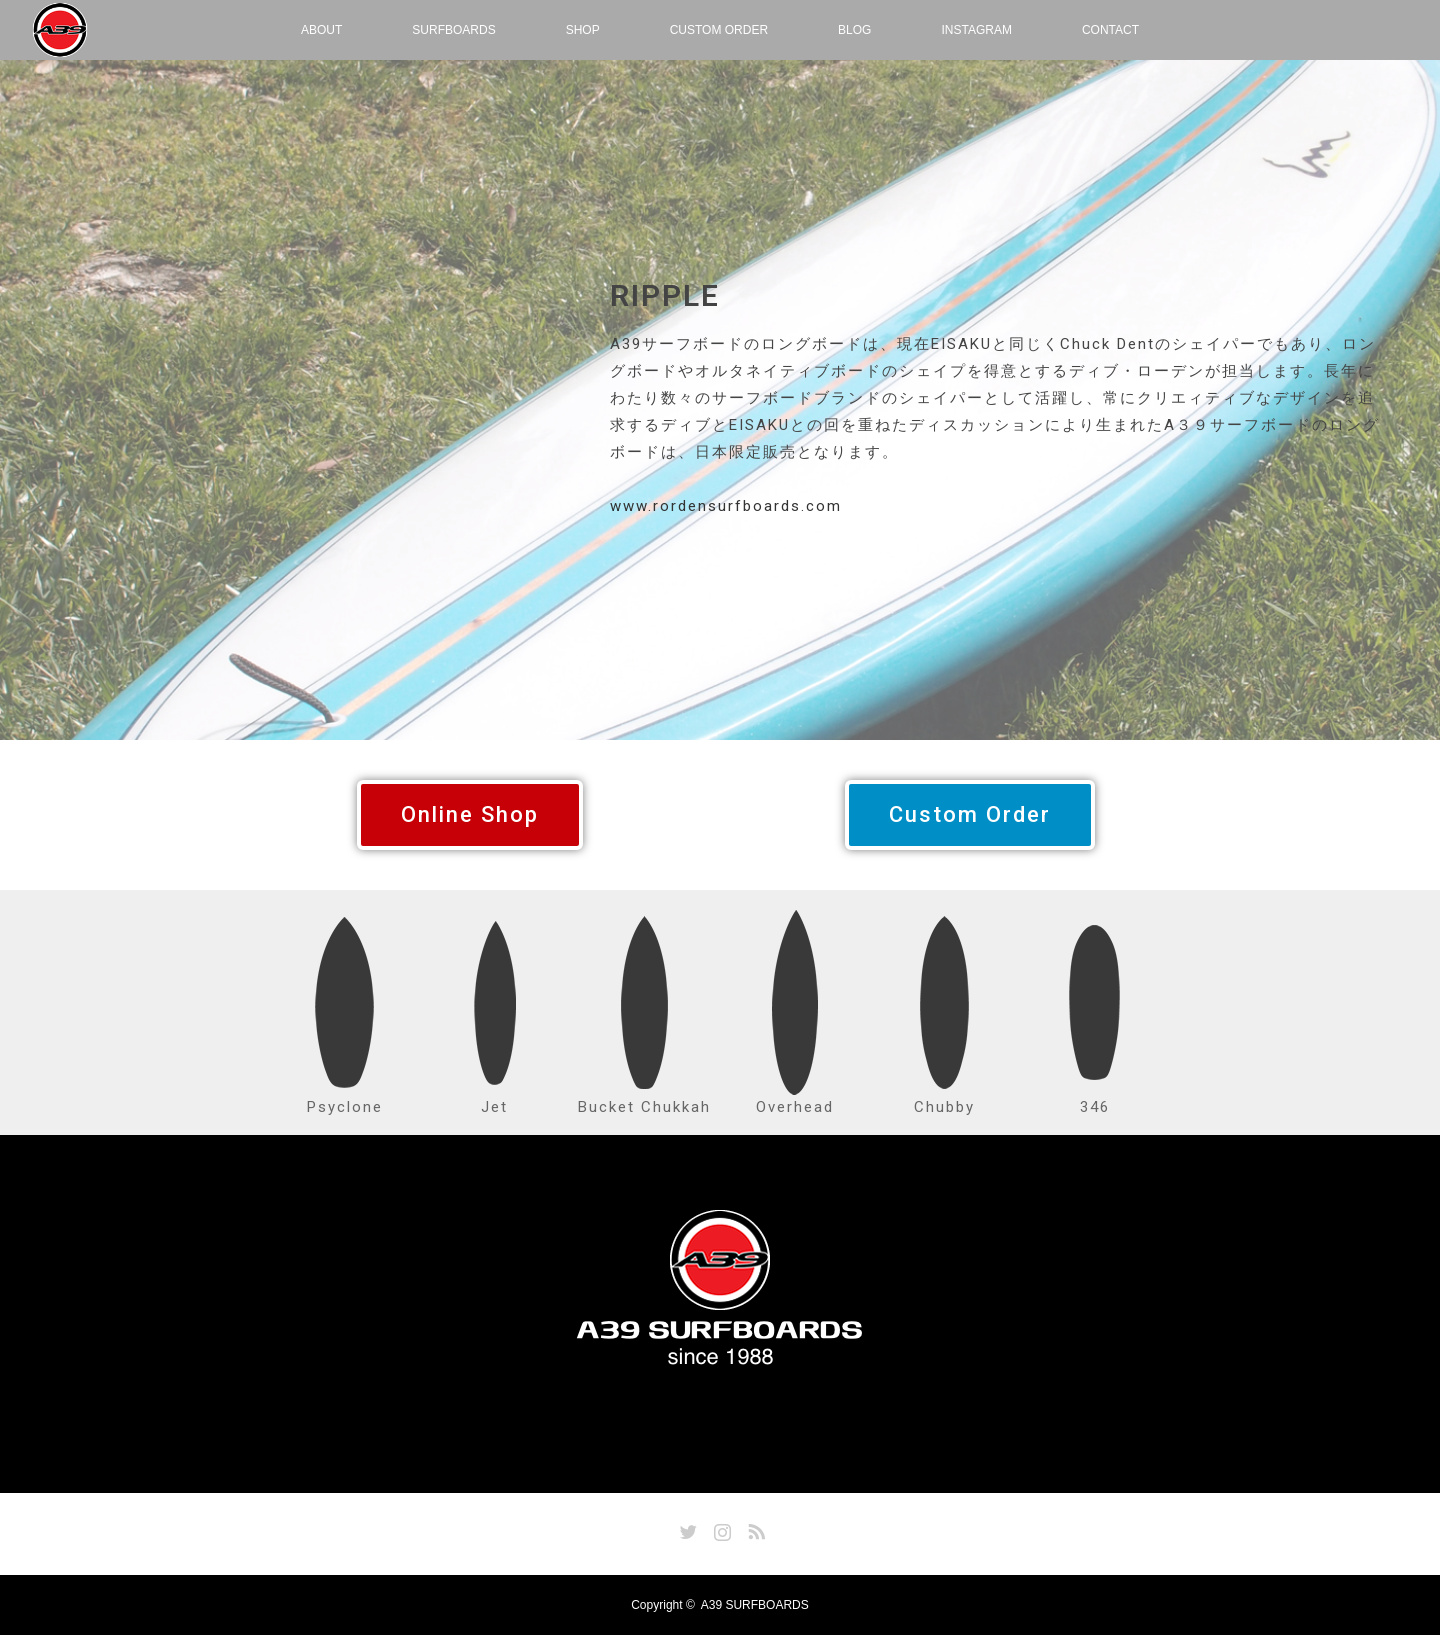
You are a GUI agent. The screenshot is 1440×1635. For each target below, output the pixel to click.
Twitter (686, 1528)
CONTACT (1110, 30)
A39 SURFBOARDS (755, 1605)
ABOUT (321, 30)
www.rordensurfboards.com (726, 506)
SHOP (583, 30)
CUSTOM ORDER (719, 30)
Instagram (720, 1528)
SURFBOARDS (453, 30)
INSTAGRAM (976, 30)
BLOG (854, 30)
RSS (754, 1528)
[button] (470, 815)
